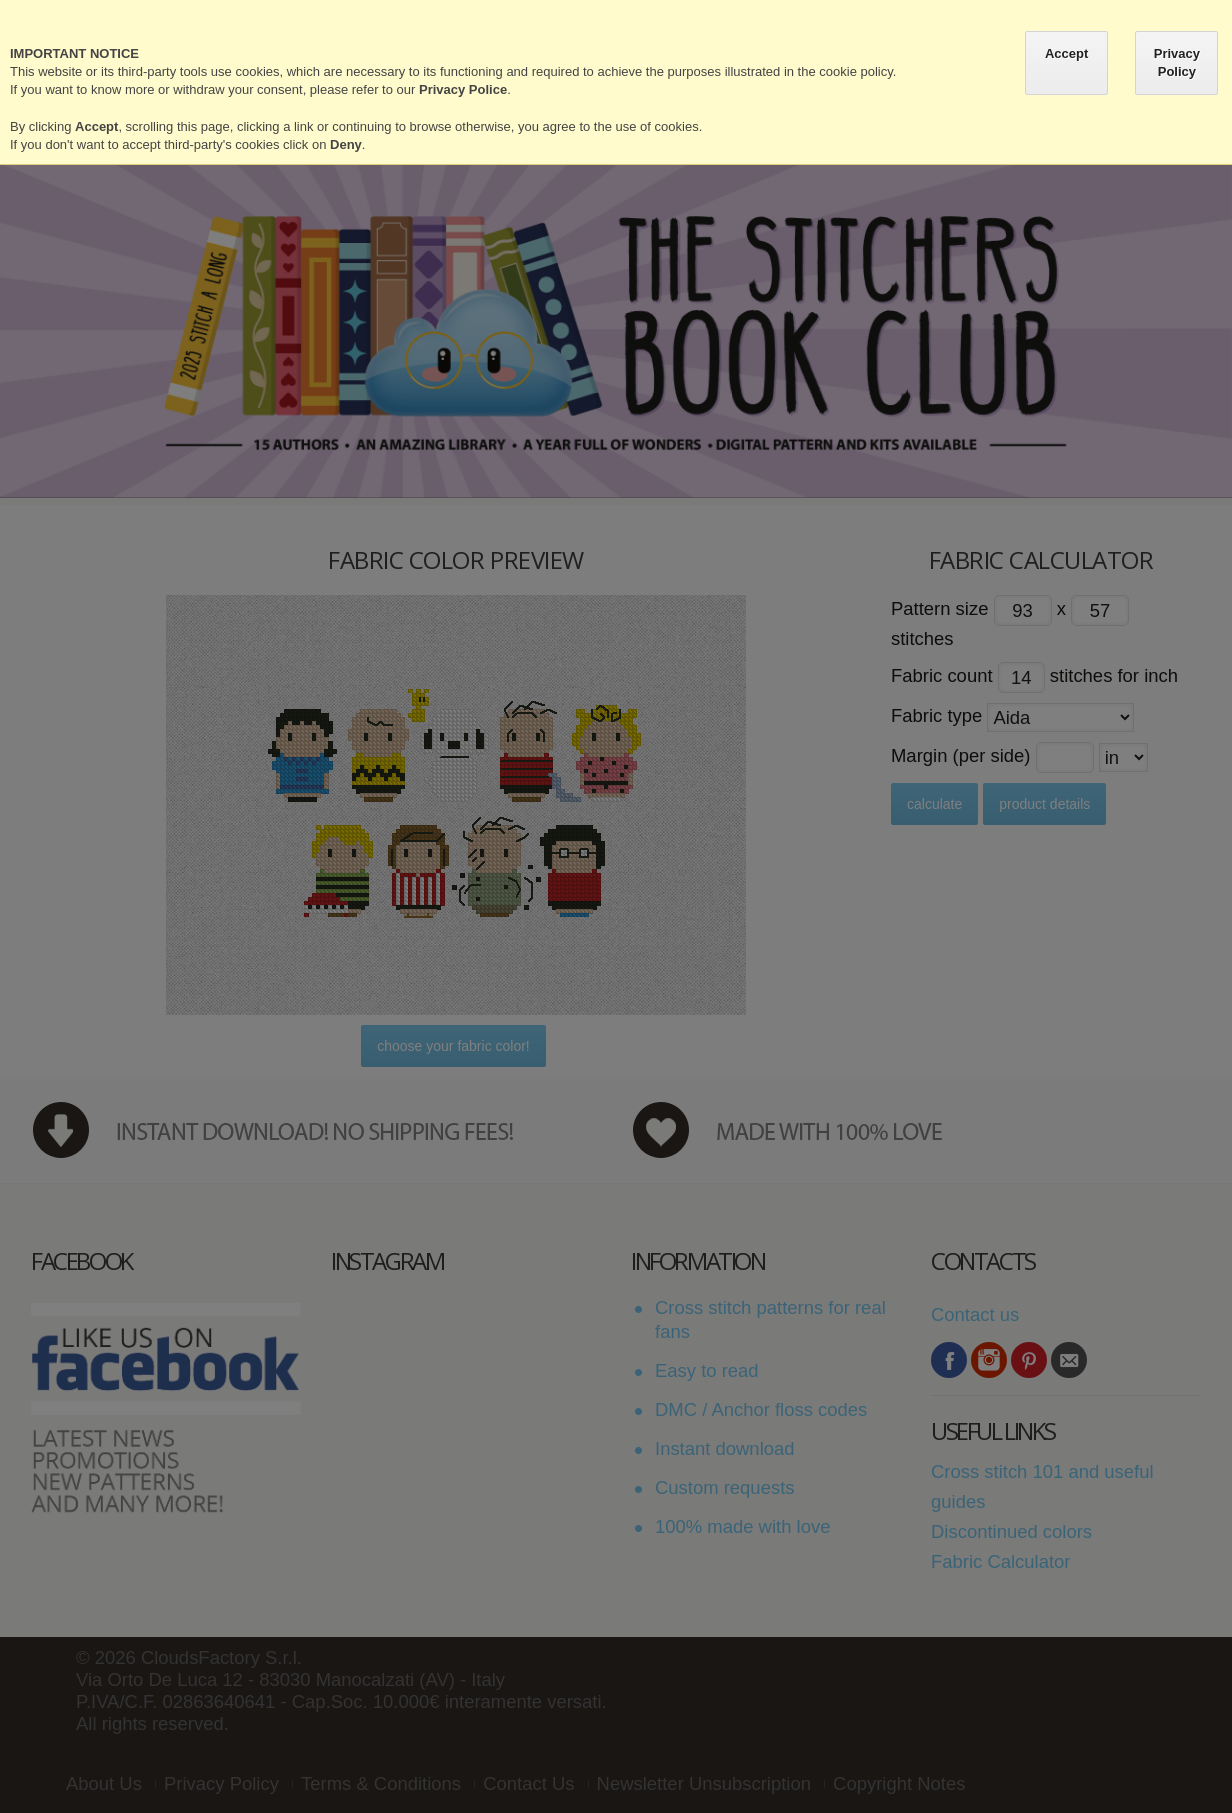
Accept (1066, 53)
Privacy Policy (1177, 62)
